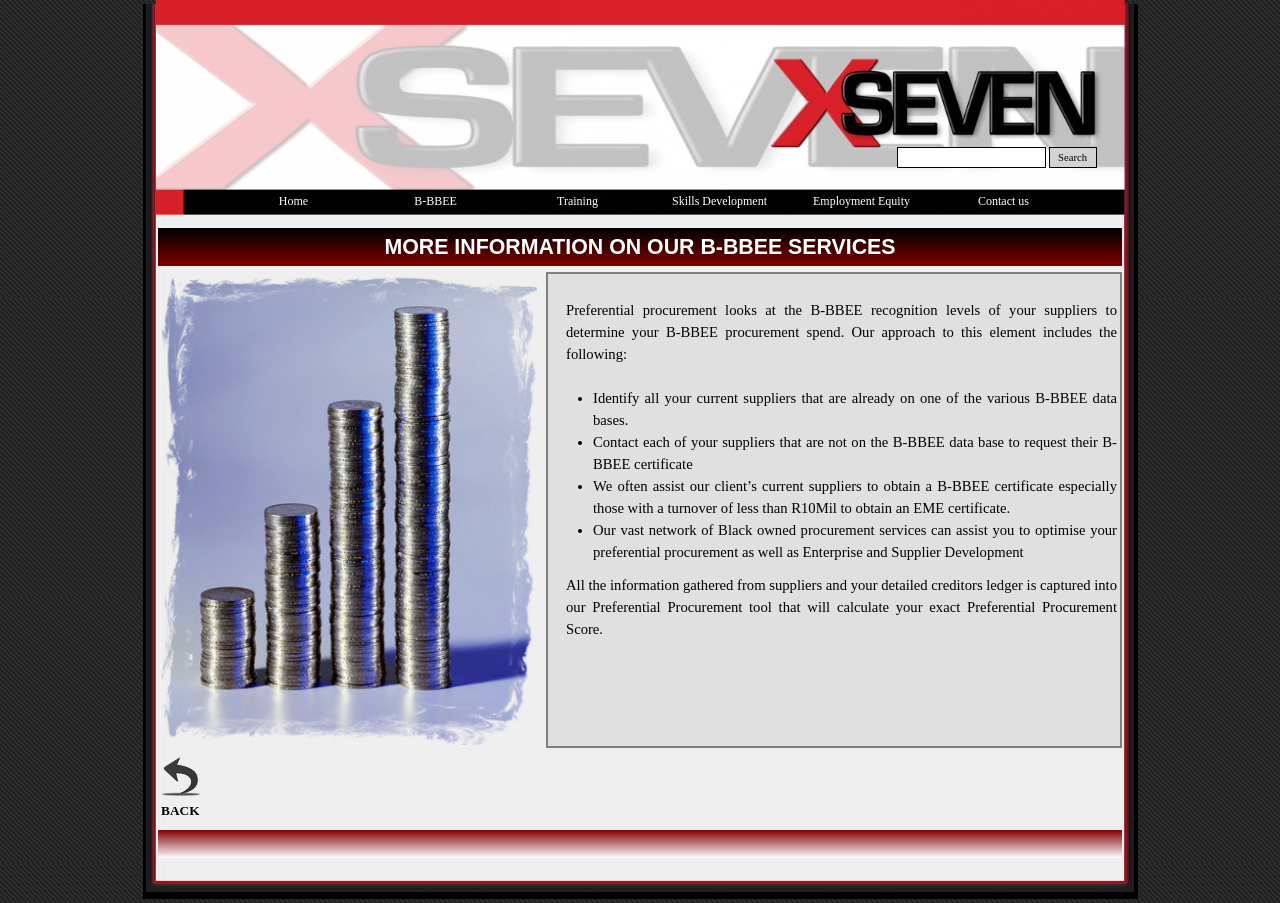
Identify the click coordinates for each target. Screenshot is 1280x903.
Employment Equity (861, 201)
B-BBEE (435, 201)
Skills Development (719, 201)
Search (1072, 157)
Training (577, 201)
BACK (180, 810)
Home (293, 201)
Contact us (1003, 201)
